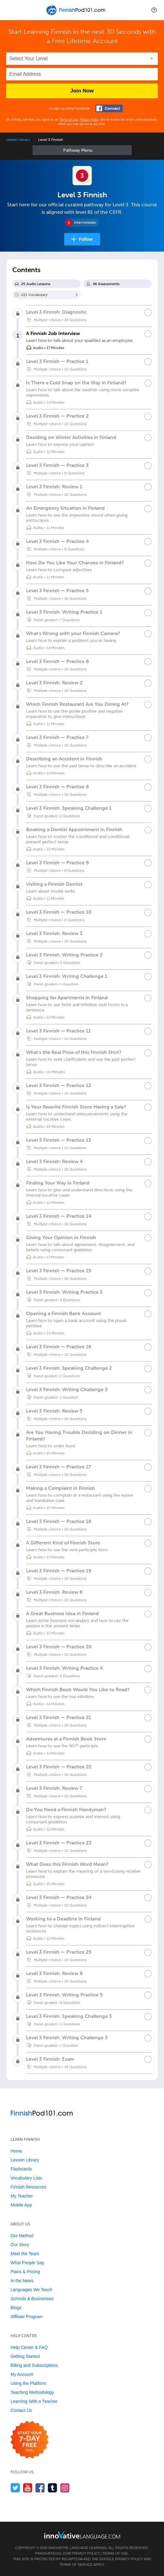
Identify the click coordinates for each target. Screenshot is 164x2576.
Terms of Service (76, 2564)
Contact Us (21, 2410)
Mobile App (21, 2204)
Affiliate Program (26, 2316)
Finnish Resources (29, 2186)
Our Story (20, 2244)
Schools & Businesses (32, 2298)
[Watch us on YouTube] (28, 2488)
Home (16, 2150)
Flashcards (21, 2168)
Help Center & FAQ (29, 2347)
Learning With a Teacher (34, 2401)
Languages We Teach (31, 2289)
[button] (154, 10)
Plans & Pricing (25, 2271)
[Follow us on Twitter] (15, 2488)
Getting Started (25, 2356)
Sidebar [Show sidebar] (82, 150)
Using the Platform (28, 2383)
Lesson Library (18, 139)
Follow (85, 239)
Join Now (82, 91)
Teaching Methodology (32, 2392)
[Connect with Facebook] (109, 108)
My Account (22, 2374)
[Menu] (10, 10)
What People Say (27, 2262)
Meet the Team (25, 2253)
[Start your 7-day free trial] (30, 2440)
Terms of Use (69, 119)
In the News (22, 2280)
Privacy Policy (89, 119)
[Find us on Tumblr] (52, 2488)
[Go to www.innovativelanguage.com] (82, 2534)
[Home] (76, 14)
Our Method (22, 2235)
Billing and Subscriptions (34, 2365)
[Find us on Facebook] (40, 2488)
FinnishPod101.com (53, 2553)
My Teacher (22, 2195)
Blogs (16, 2307)
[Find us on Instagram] (65, 2488)
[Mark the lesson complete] (148, 334)
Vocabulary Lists (26, 2177)
